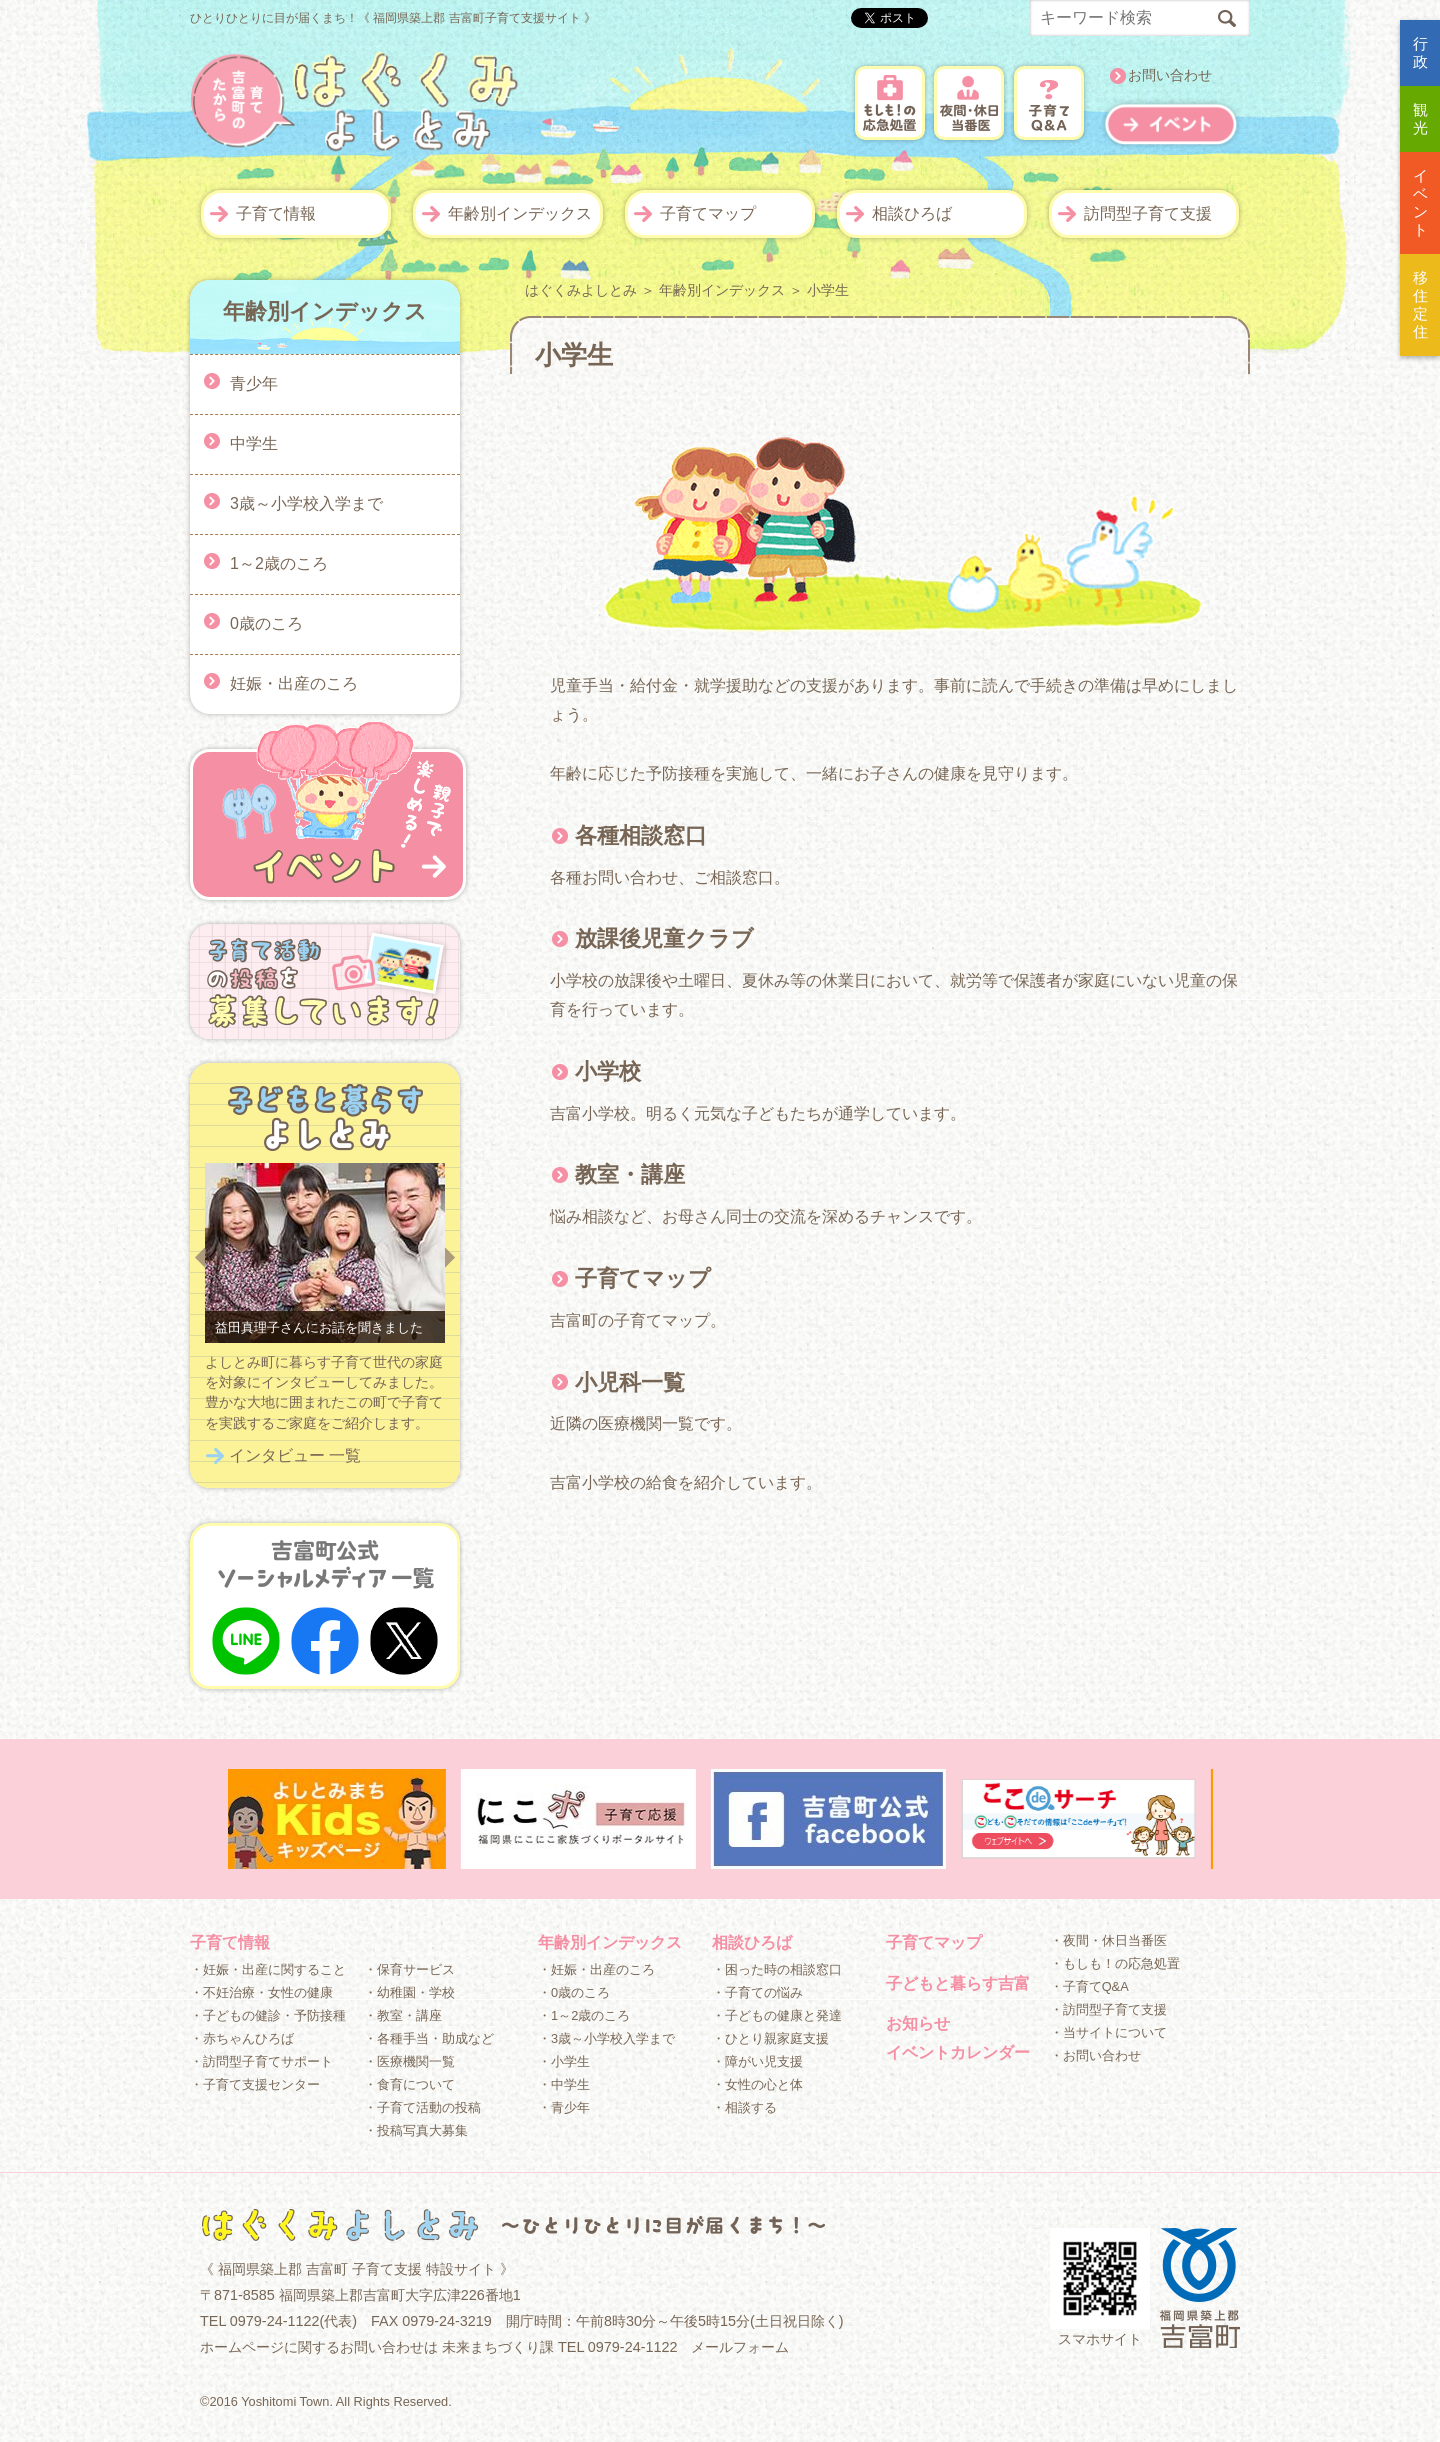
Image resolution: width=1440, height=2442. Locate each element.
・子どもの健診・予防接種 (268, 2015)
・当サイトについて (1108, 2032)
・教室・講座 (403, 2015)
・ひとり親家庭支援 (770, 2038)
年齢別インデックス (520, 213)
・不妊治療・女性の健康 (261, 1992)
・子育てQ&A (1089, 1986)
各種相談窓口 (641, 835)
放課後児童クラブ (664, 938)
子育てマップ (708, 213)
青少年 (254, 382)
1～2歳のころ (279, 562)
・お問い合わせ (1095, 2055)
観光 (1420, 118)
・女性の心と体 (757, 2084)
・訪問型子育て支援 (1108, 2009)
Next (450, 1258)
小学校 (608, 1071)
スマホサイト (1100, 2287)
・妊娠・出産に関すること (268, 1969)
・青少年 (564, 2107)
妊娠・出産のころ (294, 682)
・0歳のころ (574, 1992)
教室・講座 (630, 1174)
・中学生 (564, 2084)
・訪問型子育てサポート (261, 2061)
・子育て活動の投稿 (422, 2107)
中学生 (254, 442)
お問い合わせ (1170, 75)
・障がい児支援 (757, 2061)
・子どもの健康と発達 (777, 2015)
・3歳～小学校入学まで (606, 2038)
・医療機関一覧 (409, 2061)
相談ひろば (912, 213)
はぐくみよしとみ (581, 290)
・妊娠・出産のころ (596, 1969)
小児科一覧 (630, 1382)
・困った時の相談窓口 (777, 1969)
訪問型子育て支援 (1148, 213)
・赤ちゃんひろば (242, 2038)
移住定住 (1420, 304)
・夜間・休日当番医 (1108, 1940)
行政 (1420, 52)
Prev (199, 1258)
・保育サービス (409, 1969)
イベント (1420, 202)
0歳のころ (266, 622)
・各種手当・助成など (429, 2038)
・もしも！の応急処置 (1115, 1963)
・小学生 (564, 2061)
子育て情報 (276, 213)
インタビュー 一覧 (295, 1455)
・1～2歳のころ (584, 2015)
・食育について (409, 2084)
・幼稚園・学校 (409, 1992)
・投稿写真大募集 (416, 2130)
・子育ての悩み (757, 1992)
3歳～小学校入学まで (306, 502)
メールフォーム (740, 2347)
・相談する (744, 2107)
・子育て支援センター (255, 2084)
